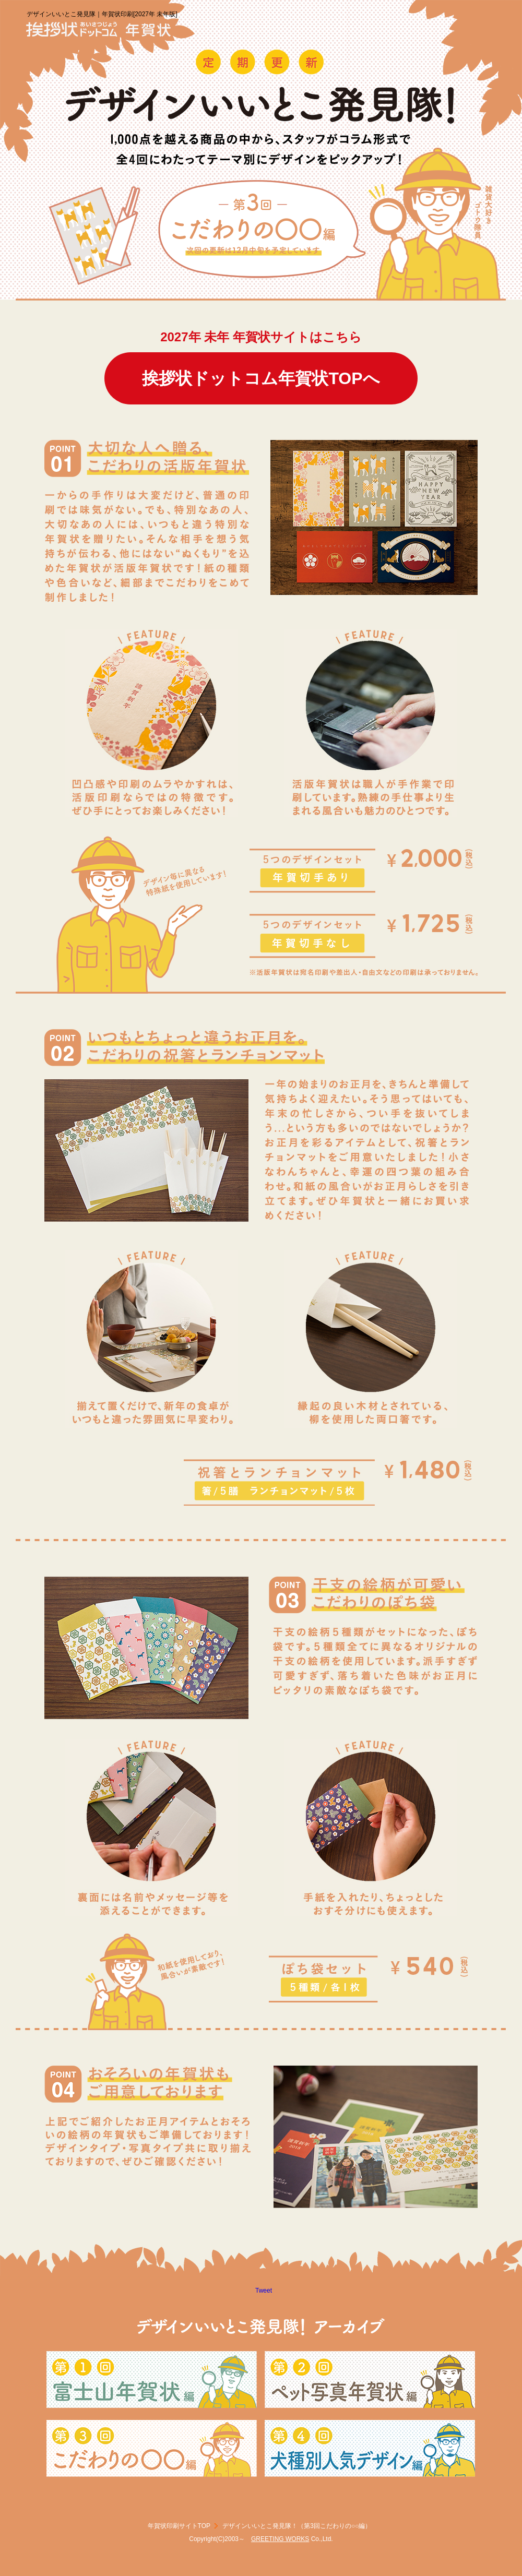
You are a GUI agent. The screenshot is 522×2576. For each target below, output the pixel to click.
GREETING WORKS (280, 2539)
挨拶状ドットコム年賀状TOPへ (260, 378)
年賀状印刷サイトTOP (179, 2526)
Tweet (263, 2290)
